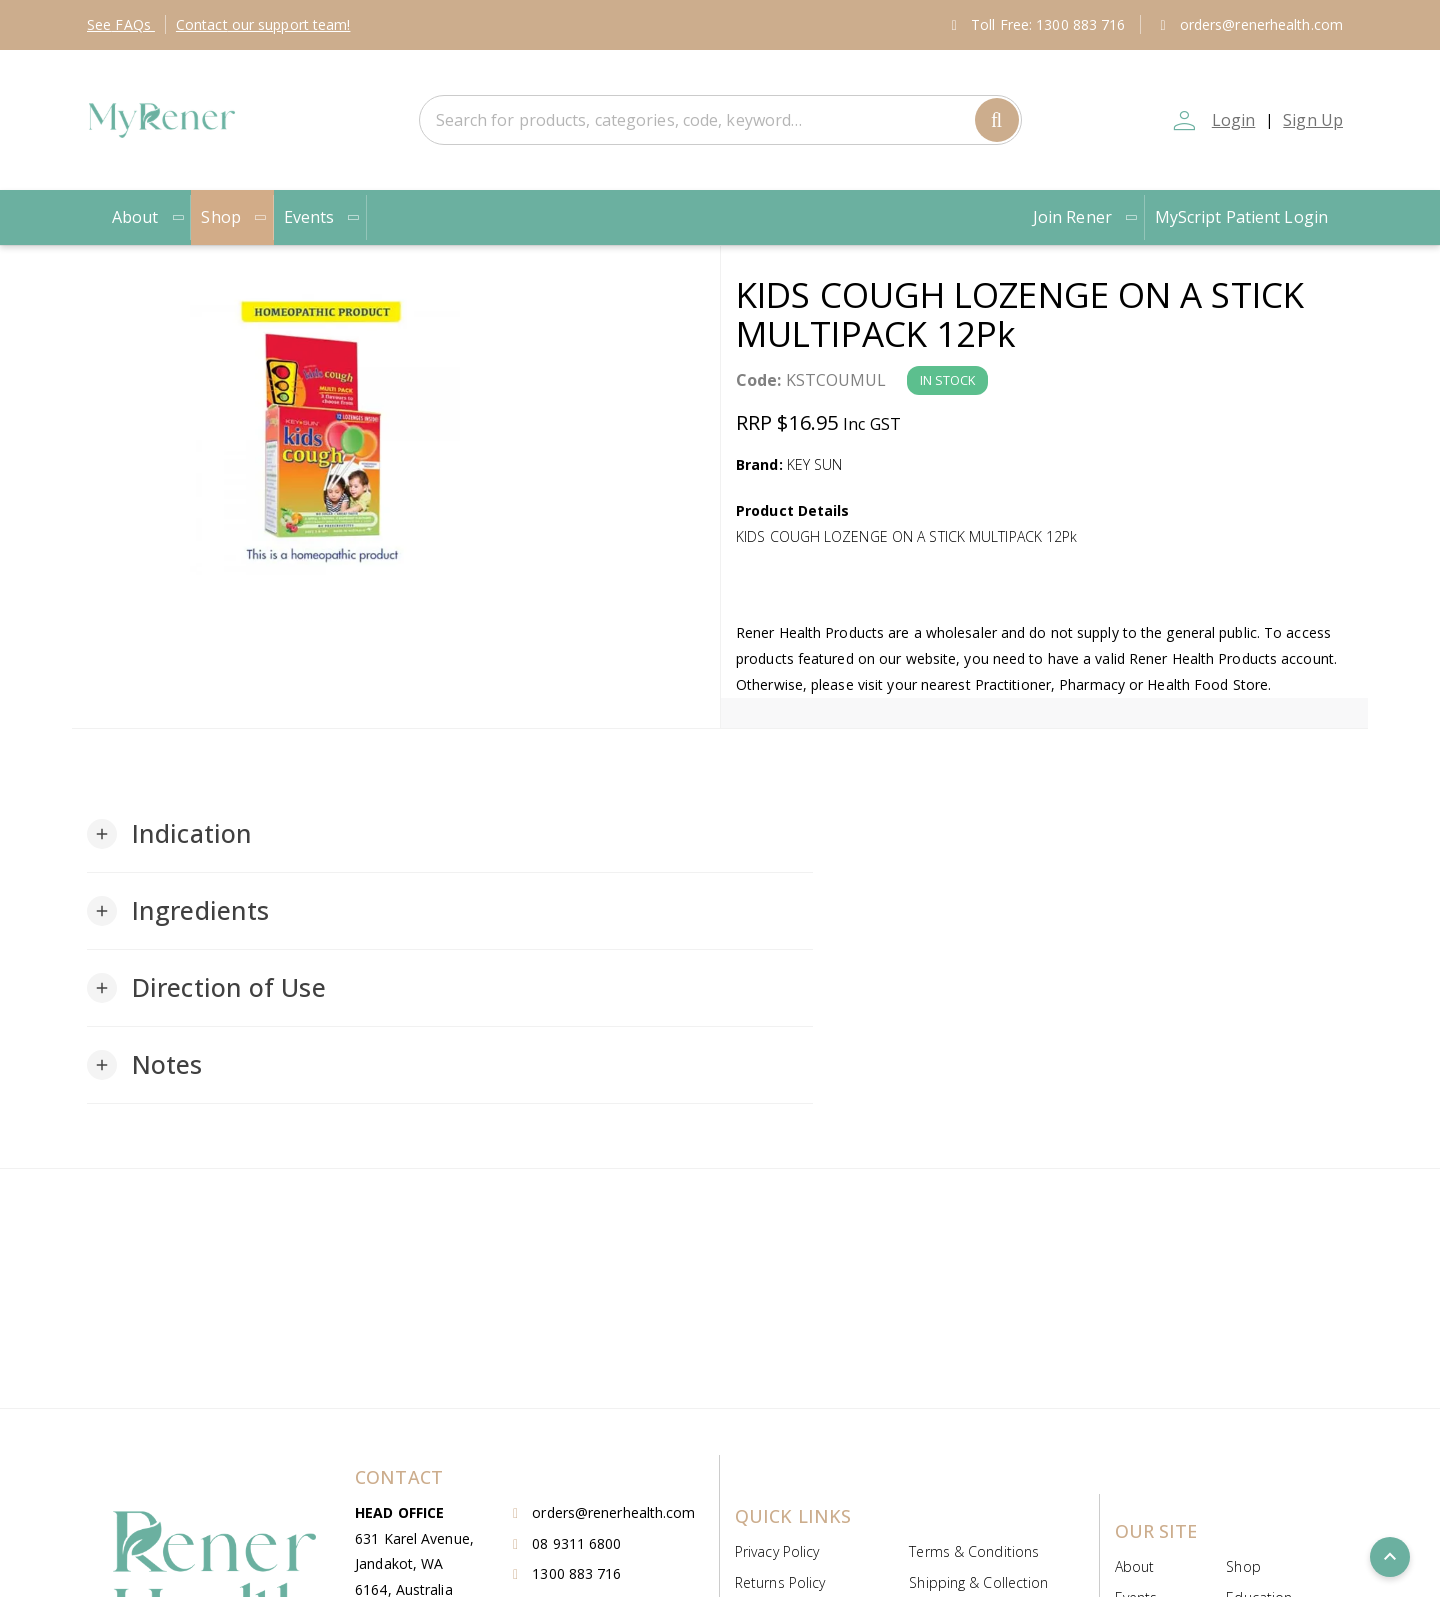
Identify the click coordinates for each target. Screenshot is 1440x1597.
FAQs (121, 24)
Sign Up (1313, 120)
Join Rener (1086, 217)
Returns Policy (780, 1582)
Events (323, 217)
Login (1234, 120)
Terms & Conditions (974, 1551)
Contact (263, 24)
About (148, 217)
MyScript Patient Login (1241, 217)
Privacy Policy (777, 1551)
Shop (234, 217)
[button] (169, 834)
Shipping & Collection (978, 1582)
